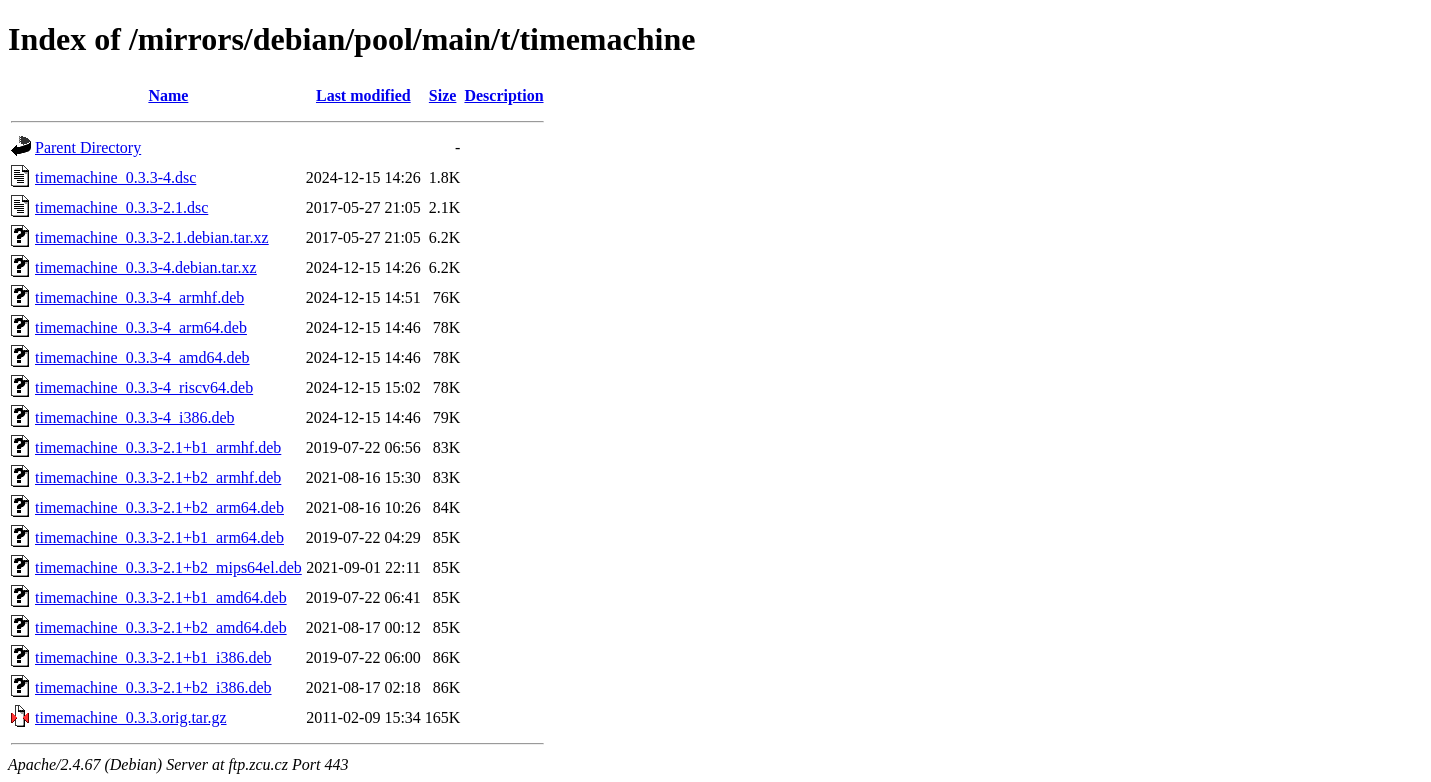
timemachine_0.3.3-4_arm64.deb (141, 327)
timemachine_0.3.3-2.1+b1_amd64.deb (161, 597)
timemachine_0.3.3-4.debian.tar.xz (146, 267)
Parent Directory (88, 147)
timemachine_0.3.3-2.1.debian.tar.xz (152, 237)
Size (443, 95)
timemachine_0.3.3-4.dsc (115, 177)
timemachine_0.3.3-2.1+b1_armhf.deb (158, 447)
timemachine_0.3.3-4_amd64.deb (142, 357)
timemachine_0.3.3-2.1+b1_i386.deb (153, 657)
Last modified (363, 95)
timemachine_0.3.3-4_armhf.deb (139, 297)
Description (503, 95)
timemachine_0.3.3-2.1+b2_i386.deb (153, 687)
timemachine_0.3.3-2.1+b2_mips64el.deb (168, 567)
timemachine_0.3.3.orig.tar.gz (131, 717)
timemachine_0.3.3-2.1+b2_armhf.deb (158, 477)
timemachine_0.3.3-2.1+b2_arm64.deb (159, 507)
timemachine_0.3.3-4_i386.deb (135, 417)
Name (168, 95)
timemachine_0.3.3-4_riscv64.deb (144, 387)
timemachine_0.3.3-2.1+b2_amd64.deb (161, 627)
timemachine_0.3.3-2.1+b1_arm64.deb (159, 537)
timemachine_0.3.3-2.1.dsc (121, 207)
